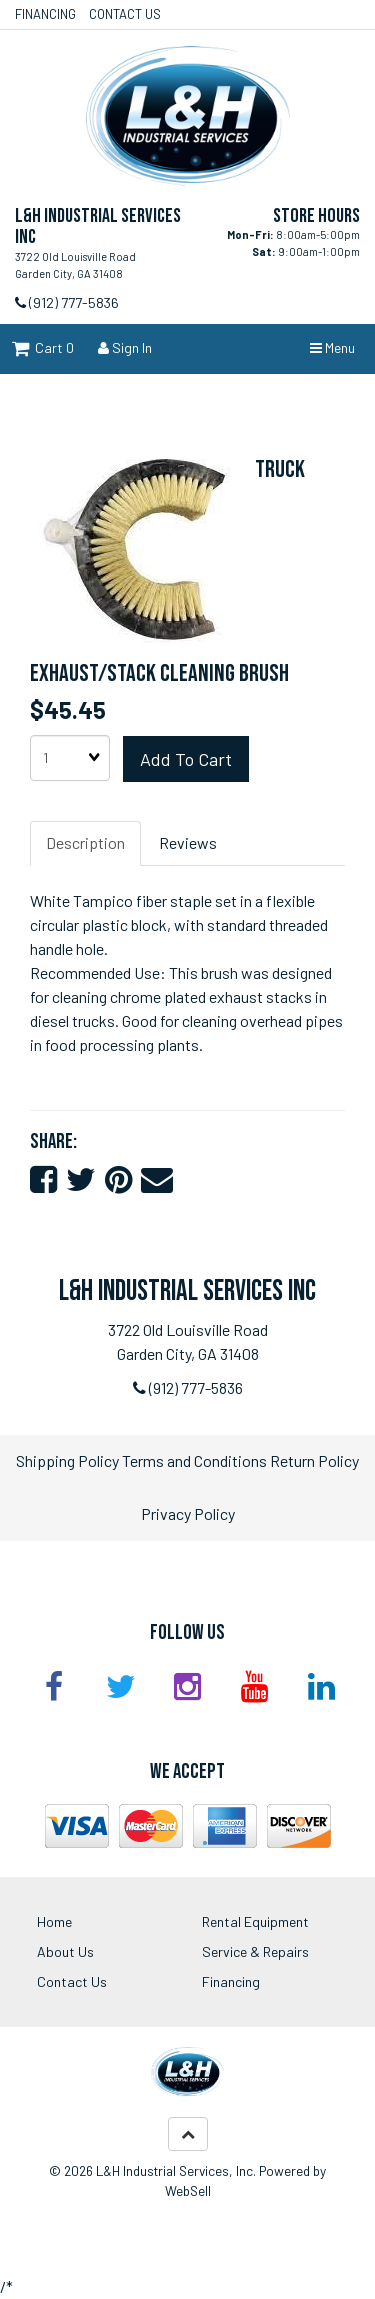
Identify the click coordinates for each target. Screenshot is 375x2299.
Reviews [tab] (188, 842)
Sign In (125, 347)
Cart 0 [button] (43, 347)
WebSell (188, 2190)
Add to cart (186, 759)
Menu (332, 347)
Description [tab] (85, 842)
